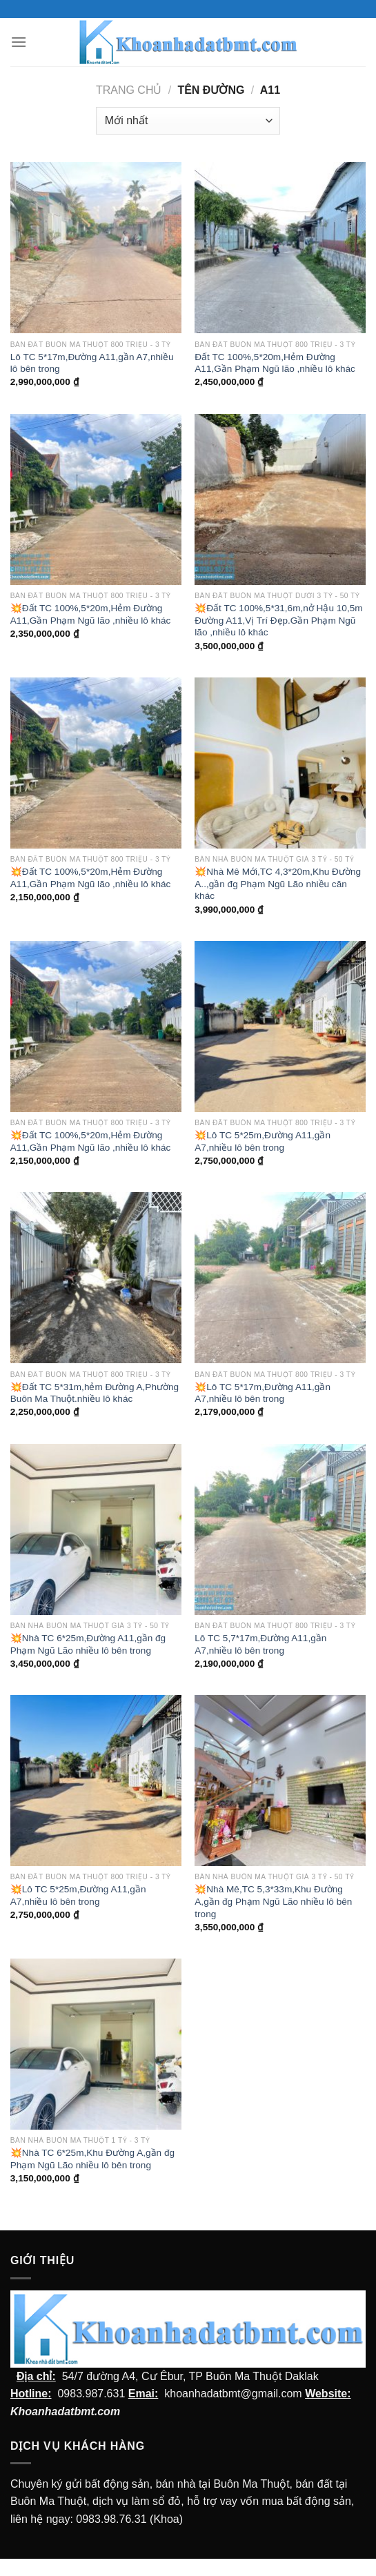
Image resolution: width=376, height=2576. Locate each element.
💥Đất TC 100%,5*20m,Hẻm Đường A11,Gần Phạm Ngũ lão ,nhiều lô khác (90, 614)
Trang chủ (129, 90)
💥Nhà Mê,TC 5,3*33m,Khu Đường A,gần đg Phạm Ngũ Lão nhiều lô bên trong (273, 1901)
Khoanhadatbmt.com (65, 2411)
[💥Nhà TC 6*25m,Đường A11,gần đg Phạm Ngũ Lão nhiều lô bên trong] (95, 1529)
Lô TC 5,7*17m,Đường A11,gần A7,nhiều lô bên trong (260, 1644)
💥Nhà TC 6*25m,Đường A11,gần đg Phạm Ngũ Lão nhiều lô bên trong (88, 1644)
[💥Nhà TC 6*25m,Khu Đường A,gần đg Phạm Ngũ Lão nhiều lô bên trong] (95, 2044)
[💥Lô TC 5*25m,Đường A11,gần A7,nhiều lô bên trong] (280, 1026)
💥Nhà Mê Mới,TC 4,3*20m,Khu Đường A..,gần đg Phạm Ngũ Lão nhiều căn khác (278, 883)
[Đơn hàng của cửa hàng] (188, 121)
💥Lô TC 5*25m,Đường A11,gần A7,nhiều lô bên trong (262, 1141)
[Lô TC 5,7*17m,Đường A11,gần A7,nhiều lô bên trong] (280, 1529)
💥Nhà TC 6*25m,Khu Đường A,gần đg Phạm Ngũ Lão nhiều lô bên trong (92, 2159)
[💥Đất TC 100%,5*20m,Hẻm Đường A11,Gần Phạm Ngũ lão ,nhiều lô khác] (95, 499)
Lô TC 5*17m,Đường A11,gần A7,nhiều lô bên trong (92, 363)
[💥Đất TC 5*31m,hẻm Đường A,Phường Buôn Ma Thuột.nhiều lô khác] (95, 1277)
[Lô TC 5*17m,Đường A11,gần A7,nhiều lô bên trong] (95, 247)
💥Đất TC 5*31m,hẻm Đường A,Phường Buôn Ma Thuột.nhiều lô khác (94, 1393)
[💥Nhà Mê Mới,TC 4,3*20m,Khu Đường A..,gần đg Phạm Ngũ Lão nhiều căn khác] (280, 763)
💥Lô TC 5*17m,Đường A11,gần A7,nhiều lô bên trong (262, 1393)
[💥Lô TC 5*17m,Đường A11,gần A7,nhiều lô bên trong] (280, 1277)
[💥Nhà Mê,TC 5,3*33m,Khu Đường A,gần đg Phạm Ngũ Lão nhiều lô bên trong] (280, 1780)
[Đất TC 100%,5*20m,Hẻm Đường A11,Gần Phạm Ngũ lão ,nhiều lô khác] (280, 247)
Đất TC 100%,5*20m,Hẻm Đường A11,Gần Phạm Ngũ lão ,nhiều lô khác (275, 363)
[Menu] (18, 42)
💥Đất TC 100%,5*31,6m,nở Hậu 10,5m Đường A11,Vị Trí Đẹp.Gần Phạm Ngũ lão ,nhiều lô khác (278, 620)
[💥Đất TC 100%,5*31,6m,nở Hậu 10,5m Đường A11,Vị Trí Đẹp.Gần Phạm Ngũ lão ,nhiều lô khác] (280, 499)
